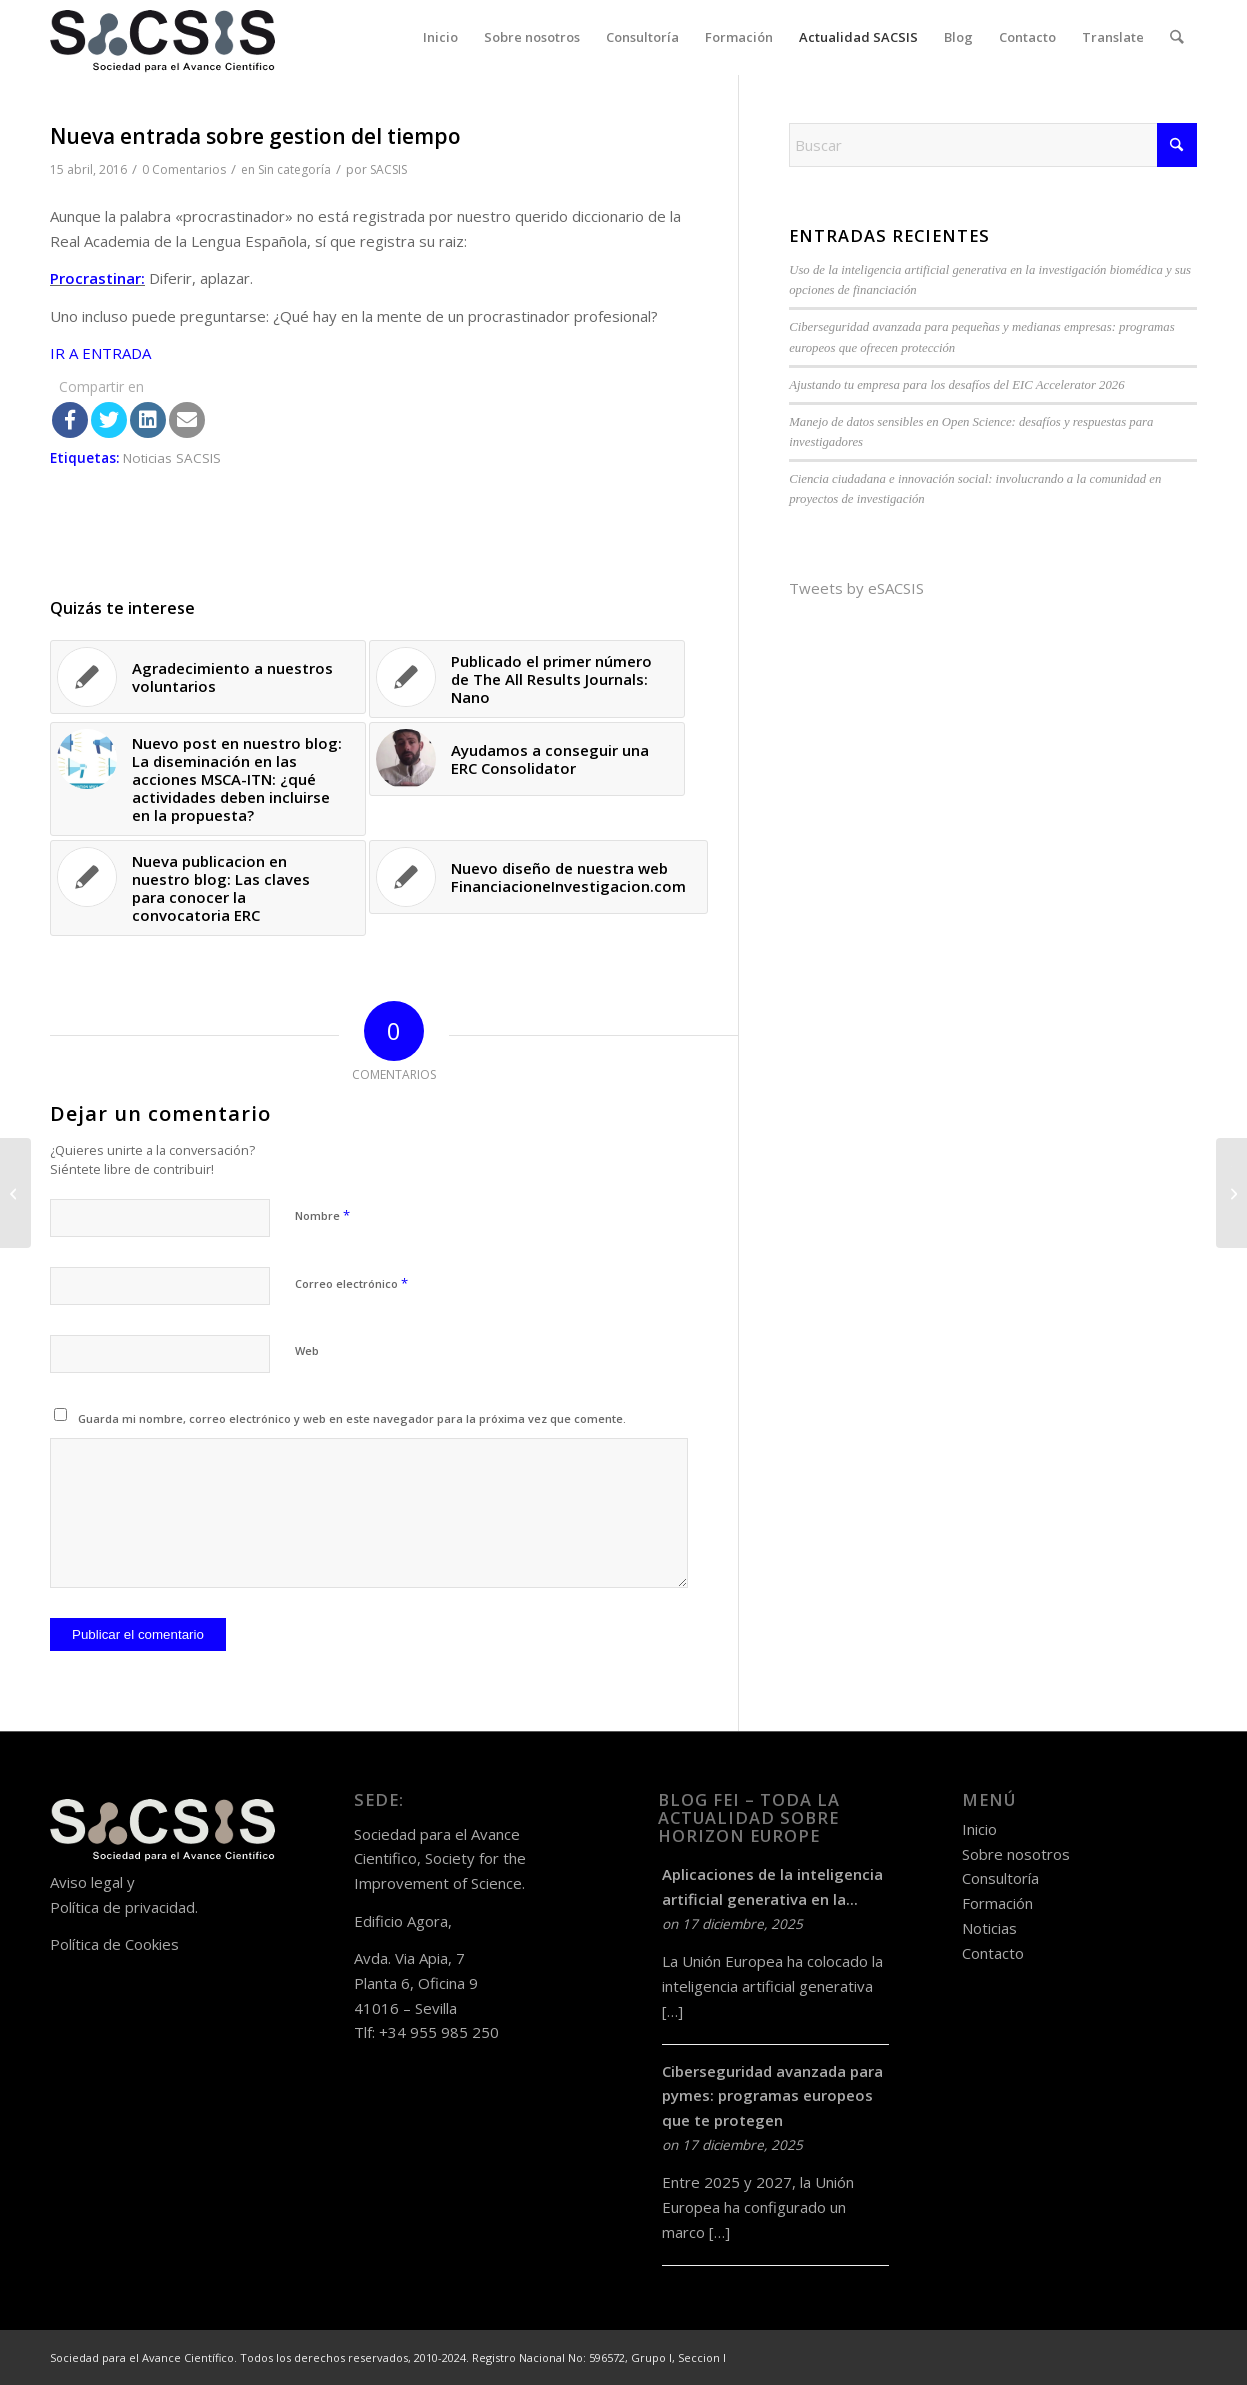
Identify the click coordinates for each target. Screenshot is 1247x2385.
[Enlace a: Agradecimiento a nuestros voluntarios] (208, 677)
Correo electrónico (351, 1283)
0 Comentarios (184, 169)
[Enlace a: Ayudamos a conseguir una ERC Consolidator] (527, 759)
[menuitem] (441, 37)
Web (307, 1350)
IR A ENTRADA (100, 353)
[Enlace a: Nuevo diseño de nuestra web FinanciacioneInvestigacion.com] (538, 877)
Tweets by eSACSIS (856, 588)
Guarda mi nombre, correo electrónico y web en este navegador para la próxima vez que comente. (352, 1418)
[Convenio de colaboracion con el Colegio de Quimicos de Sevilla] (15, 1193)
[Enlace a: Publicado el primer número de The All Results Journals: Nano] (527, 679)
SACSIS (388, 169)
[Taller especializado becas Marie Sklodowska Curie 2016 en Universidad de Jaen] (1231, 1193)
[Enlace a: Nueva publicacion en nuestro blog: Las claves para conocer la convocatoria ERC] (208, 888)
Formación (997, 1903)
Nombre (322, 1215)
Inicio (979, 1829)
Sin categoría (294, 169)
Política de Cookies (114, 1944)
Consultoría (1000, 1878)
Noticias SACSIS (172, 458)
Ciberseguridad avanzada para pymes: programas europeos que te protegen (772, 2096)
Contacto (993, 1953)
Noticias (989, 1928)
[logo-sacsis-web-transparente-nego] (162, 37)
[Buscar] (1177, 37)
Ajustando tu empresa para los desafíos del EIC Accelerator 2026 (956, 385)
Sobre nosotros (1016, 1854)
